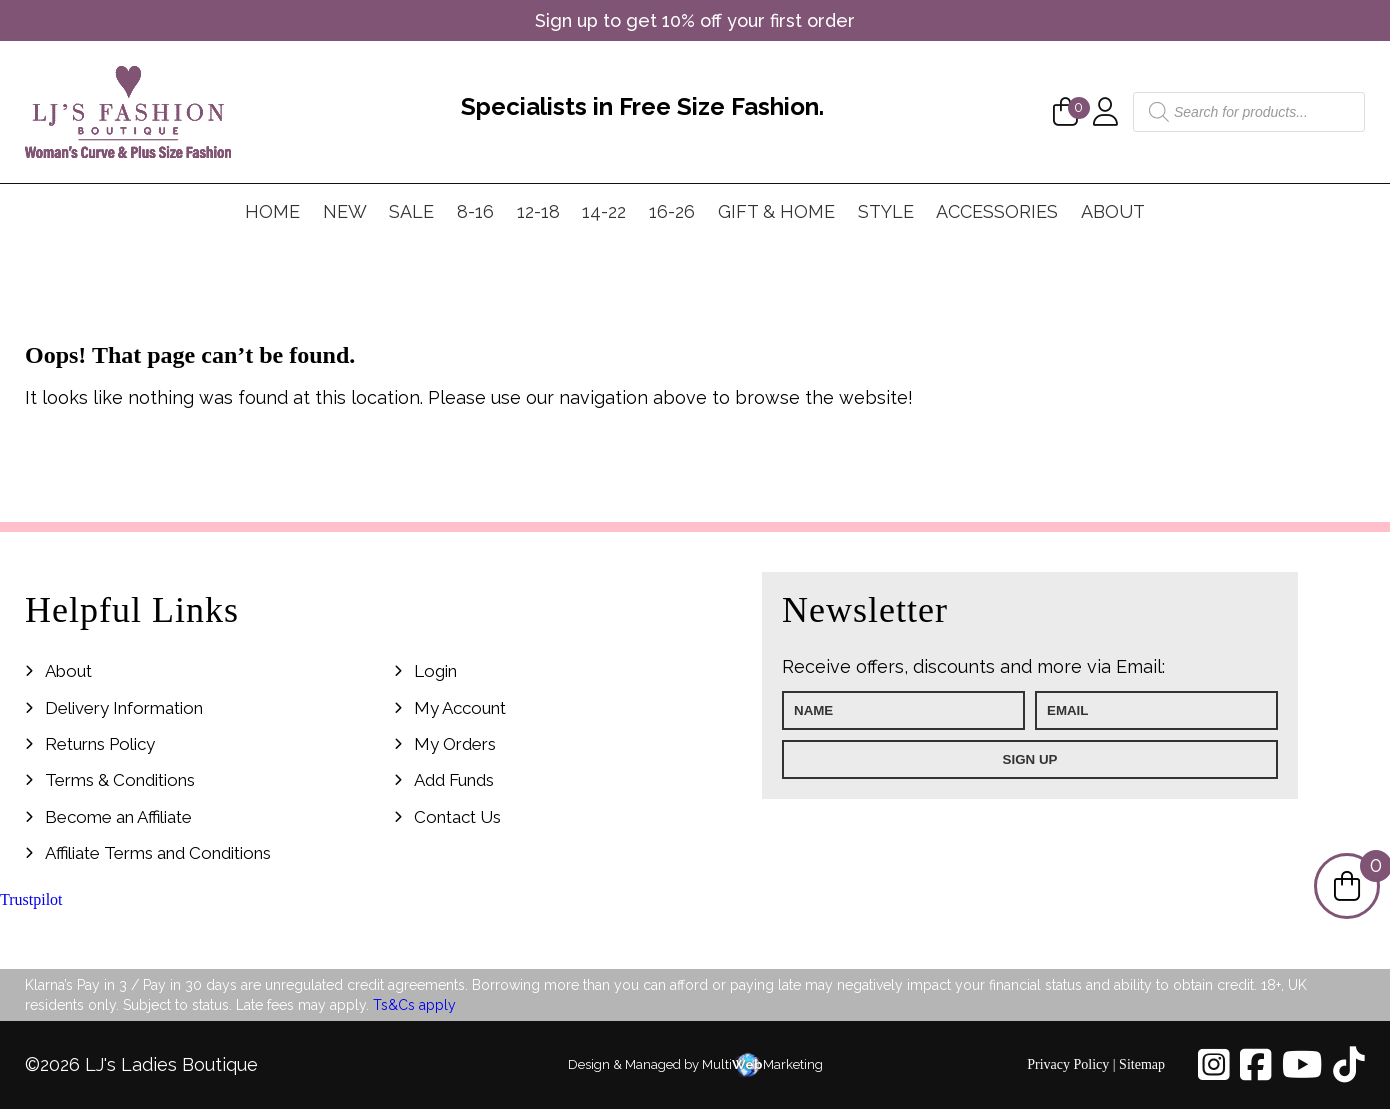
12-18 (538, 211)
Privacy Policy (1068, 1064)
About (1113, 211)
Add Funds (454, 780)
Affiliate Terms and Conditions (158, 853)
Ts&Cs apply (414, 1005)
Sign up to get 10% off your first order (695, 20)
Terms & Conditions (120, 780)
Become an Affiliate (118, 817)
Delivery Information (124, 708)
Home (272, 211)
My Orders (455, 744)
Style (886, 211)
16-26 (672, 211)
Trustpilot (31, 899)
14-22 (604, 211)
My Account (460, 708)
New (345, 211)
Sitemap (1142, 1064)
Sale (411, 211)
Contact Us (457, 817)
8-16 (475, 211)
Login (435, 671)
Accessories (997, 211)
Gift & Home (776, 211)
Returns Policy (100, 744)
